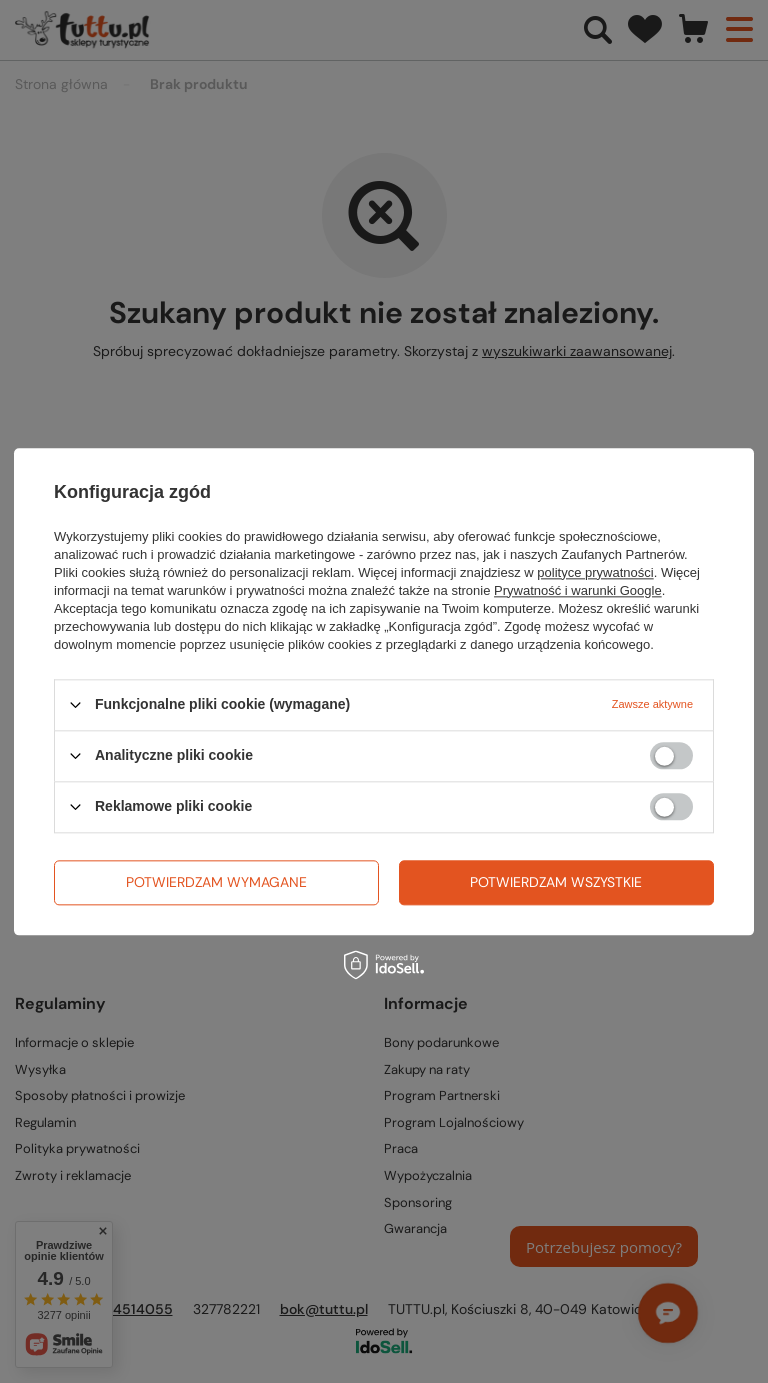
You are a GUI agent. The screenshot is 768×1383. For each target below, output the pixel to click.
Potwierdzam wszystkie (556, 882)
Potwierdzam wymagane (216, 882)
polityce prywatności (595, 572)
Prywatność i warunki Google (578, 590)
